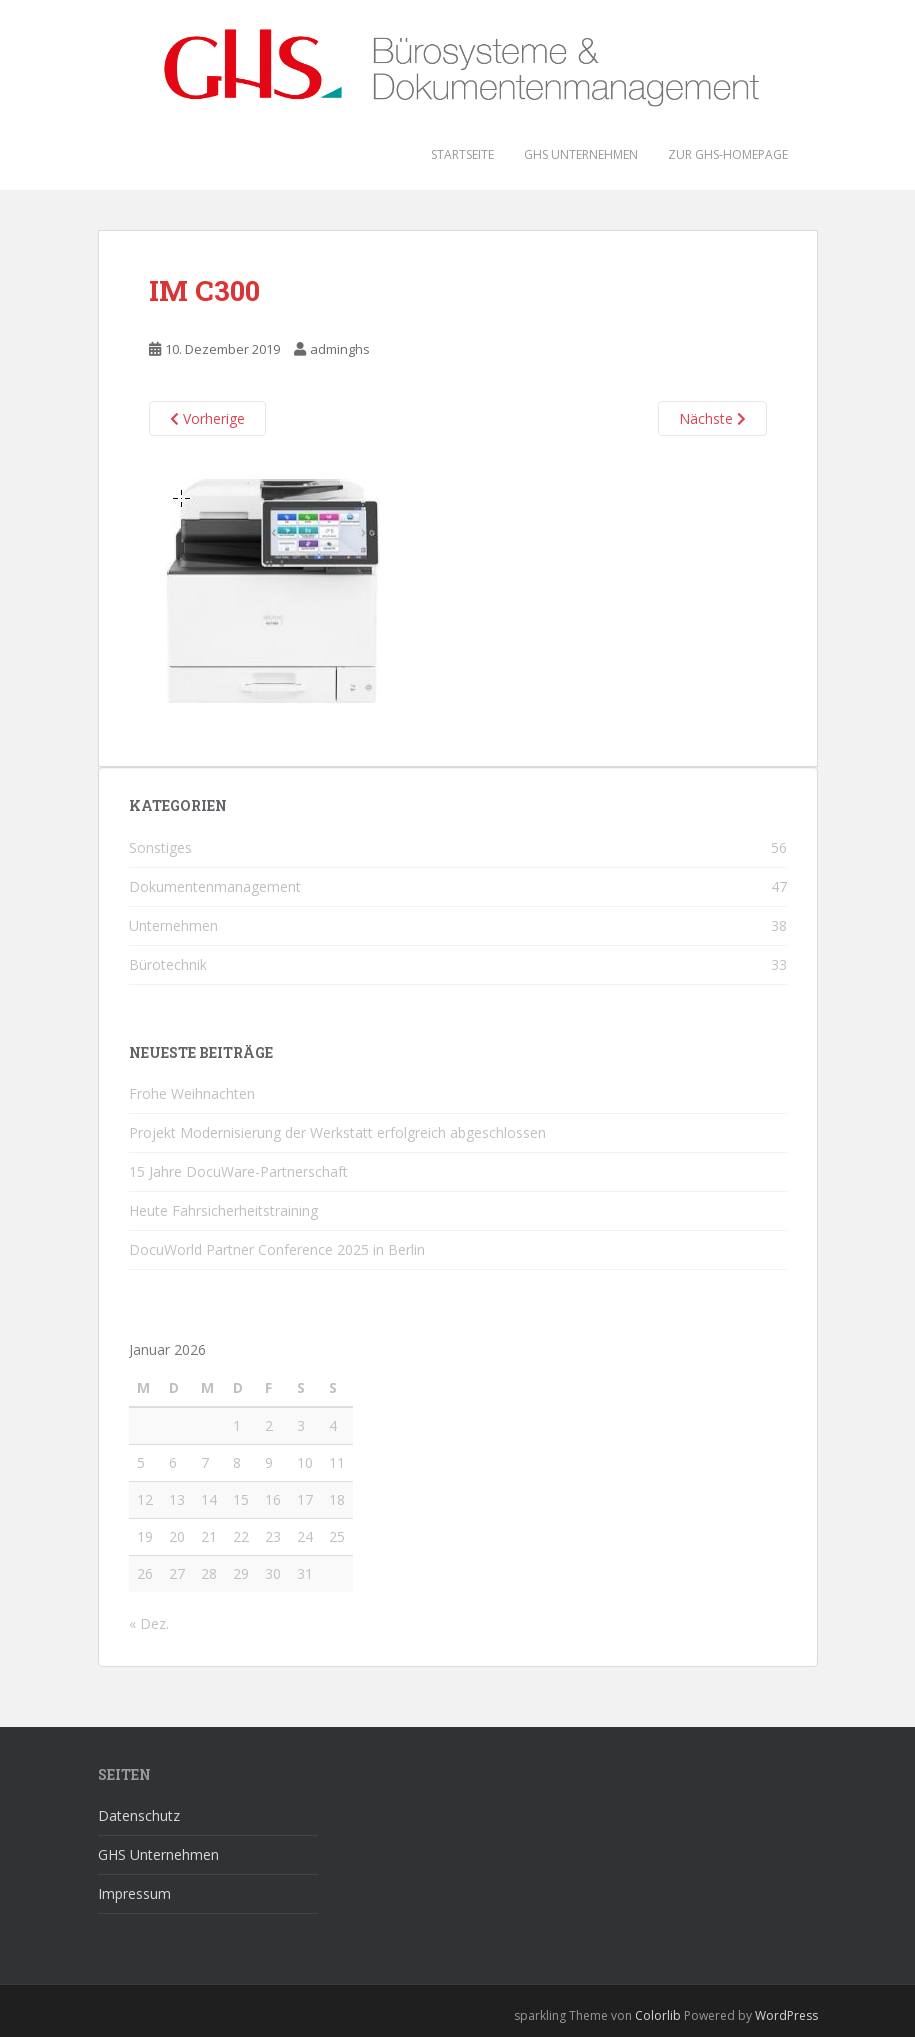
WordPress (786, 2015)
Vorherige (207, 418)
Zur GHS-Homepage (728, 154)
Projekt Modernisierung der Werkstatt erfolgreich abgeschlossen (337, 1132)
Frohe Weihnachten (192, 1093)
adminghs (340, 349)
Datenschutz (139, 1815)
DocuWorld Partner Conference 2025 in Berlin (277, 1249)
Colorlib (658, 2015)
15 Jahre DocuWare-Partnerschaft (238, 1171)
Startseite (462, 154)
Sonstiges (160, 847)
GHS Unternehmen (581, 154)
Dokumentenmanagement (215, 886)
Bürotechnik (168, 964)
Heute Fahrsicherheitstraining (223, 1210)
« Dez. (149, 1623)
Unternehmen (173, 925)
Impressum (134, 1893)
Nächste (712, 418)
